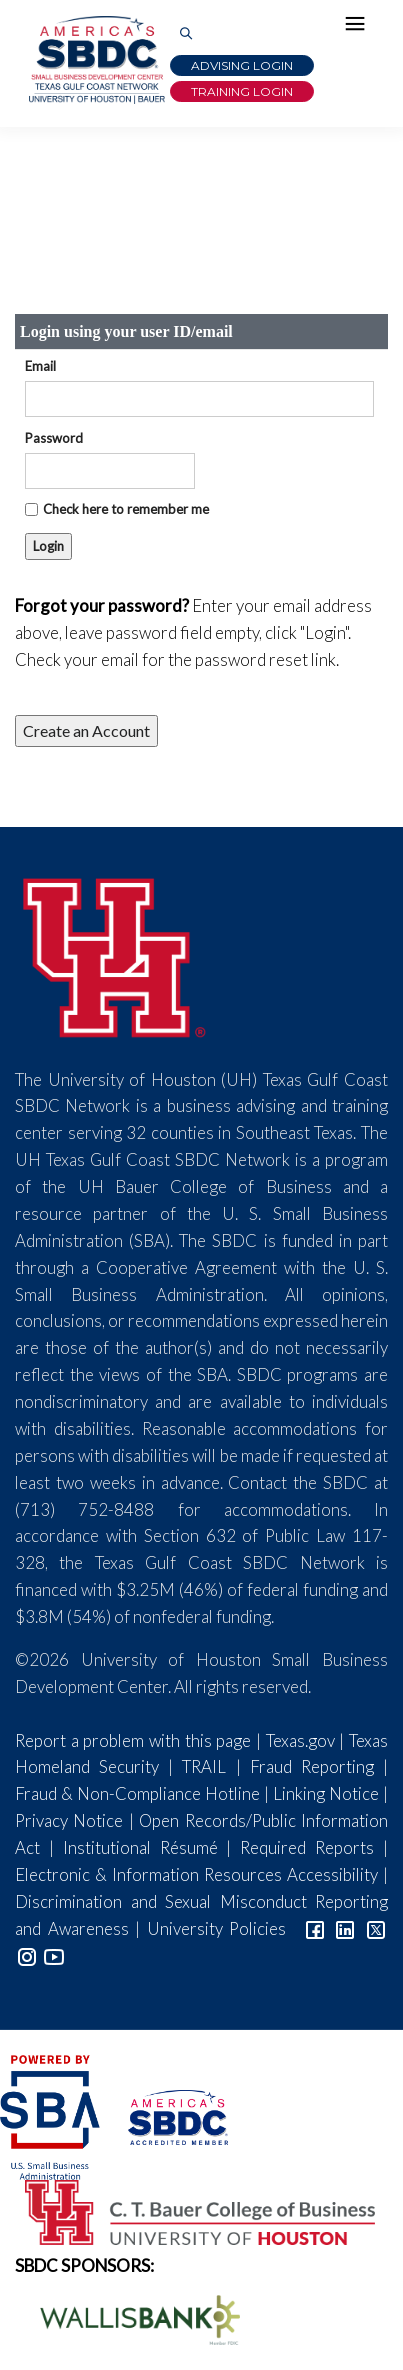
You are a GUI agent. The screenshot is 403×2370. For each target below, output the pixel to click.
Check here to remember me (126, 509)
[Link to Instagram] (27, 1955)
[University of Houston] (115, 954)
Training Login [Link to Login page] (242, 91)
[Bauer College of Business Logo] (187, 2210)
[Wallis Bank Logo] (129, 2317)
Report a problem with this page (133, 1740)
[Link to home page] (95, 60)
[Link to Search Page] (186, 34)
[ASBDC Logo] (165, 2115)
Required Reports (307, 1847)
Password (54, 438)
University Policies (217, 1928)
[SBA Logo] (51, 2115)
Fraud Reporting (312, 1766)
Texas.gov (300, 1740)
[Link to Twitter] (376, 1928)
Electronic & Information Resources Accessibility (196, 1874)
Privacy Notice (69, 1820)
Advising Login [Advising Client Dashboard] (242, 65)
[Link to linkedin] (345, 1928)
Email (40, 366)
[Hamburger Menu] (360, 28)
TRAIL (204, 1766)
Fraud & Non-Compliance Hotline (137, 1793)
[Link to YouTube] (54, 1955)
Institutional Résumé (140, 1847)
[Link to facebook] (315, 1928)
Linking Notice (326, 1793)
